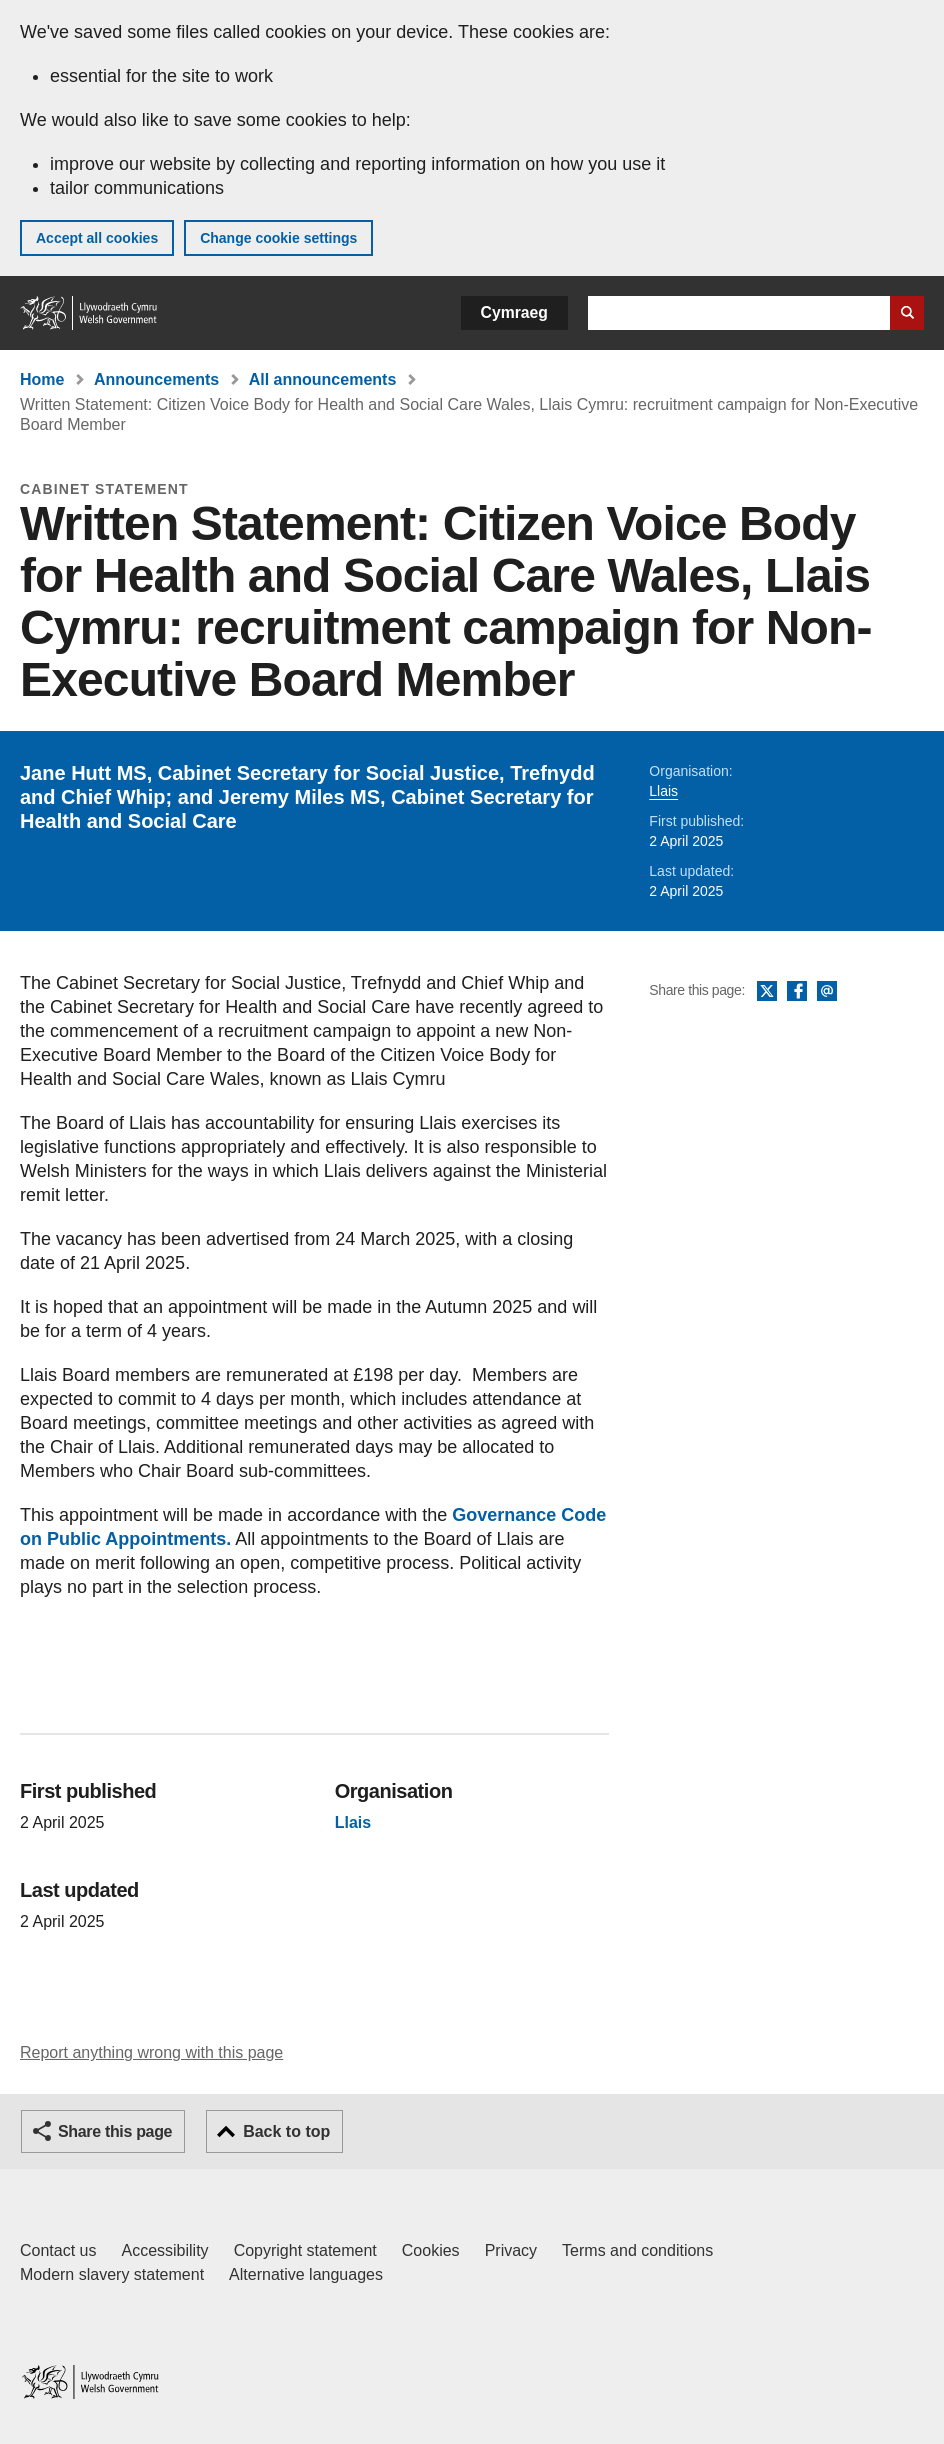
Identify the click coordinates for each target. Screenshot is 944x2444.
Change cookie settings (278, 238)
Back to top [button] (286, 2131)
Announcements (156, 379)
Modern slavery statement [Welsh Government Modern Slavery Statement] (112, 2274)
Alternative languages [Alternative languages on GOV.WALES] (306, 2274)
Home (42, 379)
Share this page (115, 2131)
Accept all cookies (97, 238)
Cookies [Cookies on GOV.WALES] (431, 2250)
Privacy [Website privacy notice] (511, 2250)
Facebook (797, 992)
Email (827, 992)
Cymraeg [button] (514, 312)
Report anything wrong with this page (151, 2052)
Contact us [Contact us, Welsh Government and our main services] (58, 2250)
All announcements (323, 379)
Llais (663, 791)
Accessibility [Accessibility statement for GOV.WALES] (164, 2250)
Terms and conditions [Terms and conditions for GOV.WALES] (637, 2250)
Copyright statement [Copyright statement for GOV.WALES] (305, 2250)
